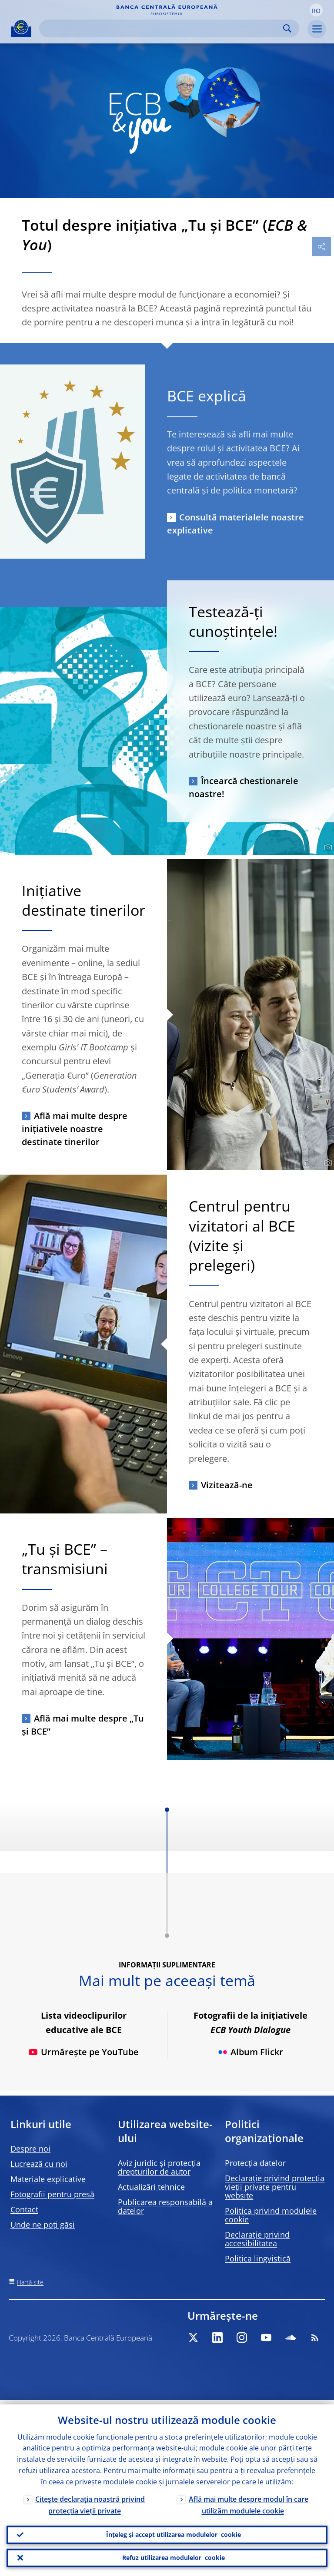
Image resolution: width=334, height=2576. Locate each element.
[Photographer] (327, 847)
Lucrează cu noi (38, 2164)
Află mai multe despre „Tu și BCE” (83, 1724)
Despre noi (30, 2148)
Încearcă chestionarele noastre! (243, 787)
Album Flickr (250, 2052)
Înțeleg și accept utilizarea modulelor (173, 2531)
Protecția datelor (255, 2163)
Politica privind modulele (271, 2215)
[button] (316, 10)
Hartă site (30, 2282)
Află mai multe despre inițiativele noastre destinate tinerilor (74, 1129)
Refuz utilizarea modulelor (173, 2557)
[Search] (162, 28)
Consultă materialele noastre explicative (235, 523)
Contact (24, 2209)
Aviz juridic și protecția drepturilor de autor (159, 2167)
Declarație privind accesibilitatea (257, 2238)
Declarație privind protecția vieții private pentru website (274, 2187)
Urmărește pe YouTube (84, 2052)
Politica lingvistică (258, 2258)
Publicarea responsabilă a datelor (165, 2206)
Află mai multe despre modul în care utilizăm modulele (248, 2500)
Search (287, 28)
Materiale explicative (48, 2179)
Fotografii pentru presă (52, 2194)
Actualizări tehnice (151, 2187)
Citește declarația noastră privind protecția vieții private (90, 2500)
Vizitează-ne (227, 1485)
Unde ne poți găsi (42, 2224)
